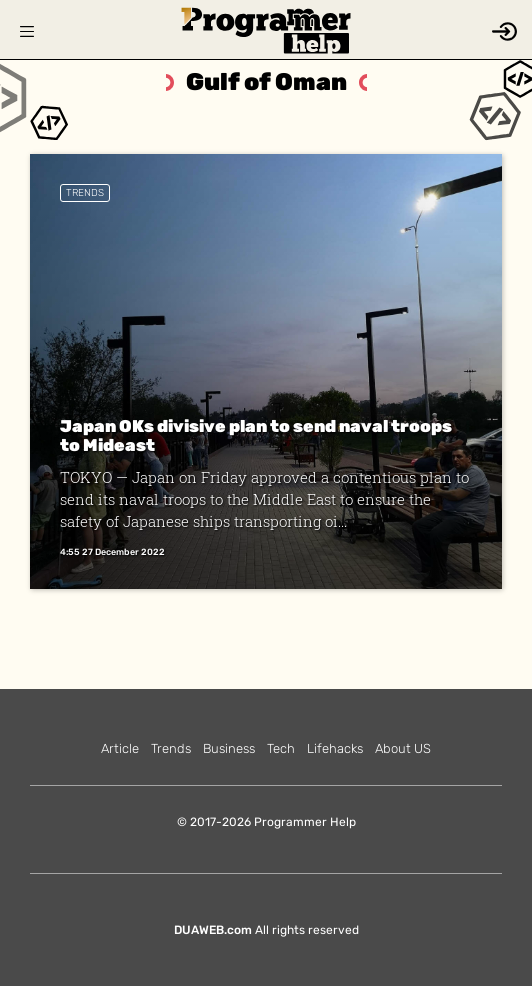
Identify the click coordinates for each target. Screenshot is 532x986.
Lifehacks (335, 748)
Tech (281, 748)
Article (120, 748)
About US (403, 748)
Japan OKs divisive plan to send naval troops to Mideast (256, 435)
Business (229, 748)
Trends (85, 193)
